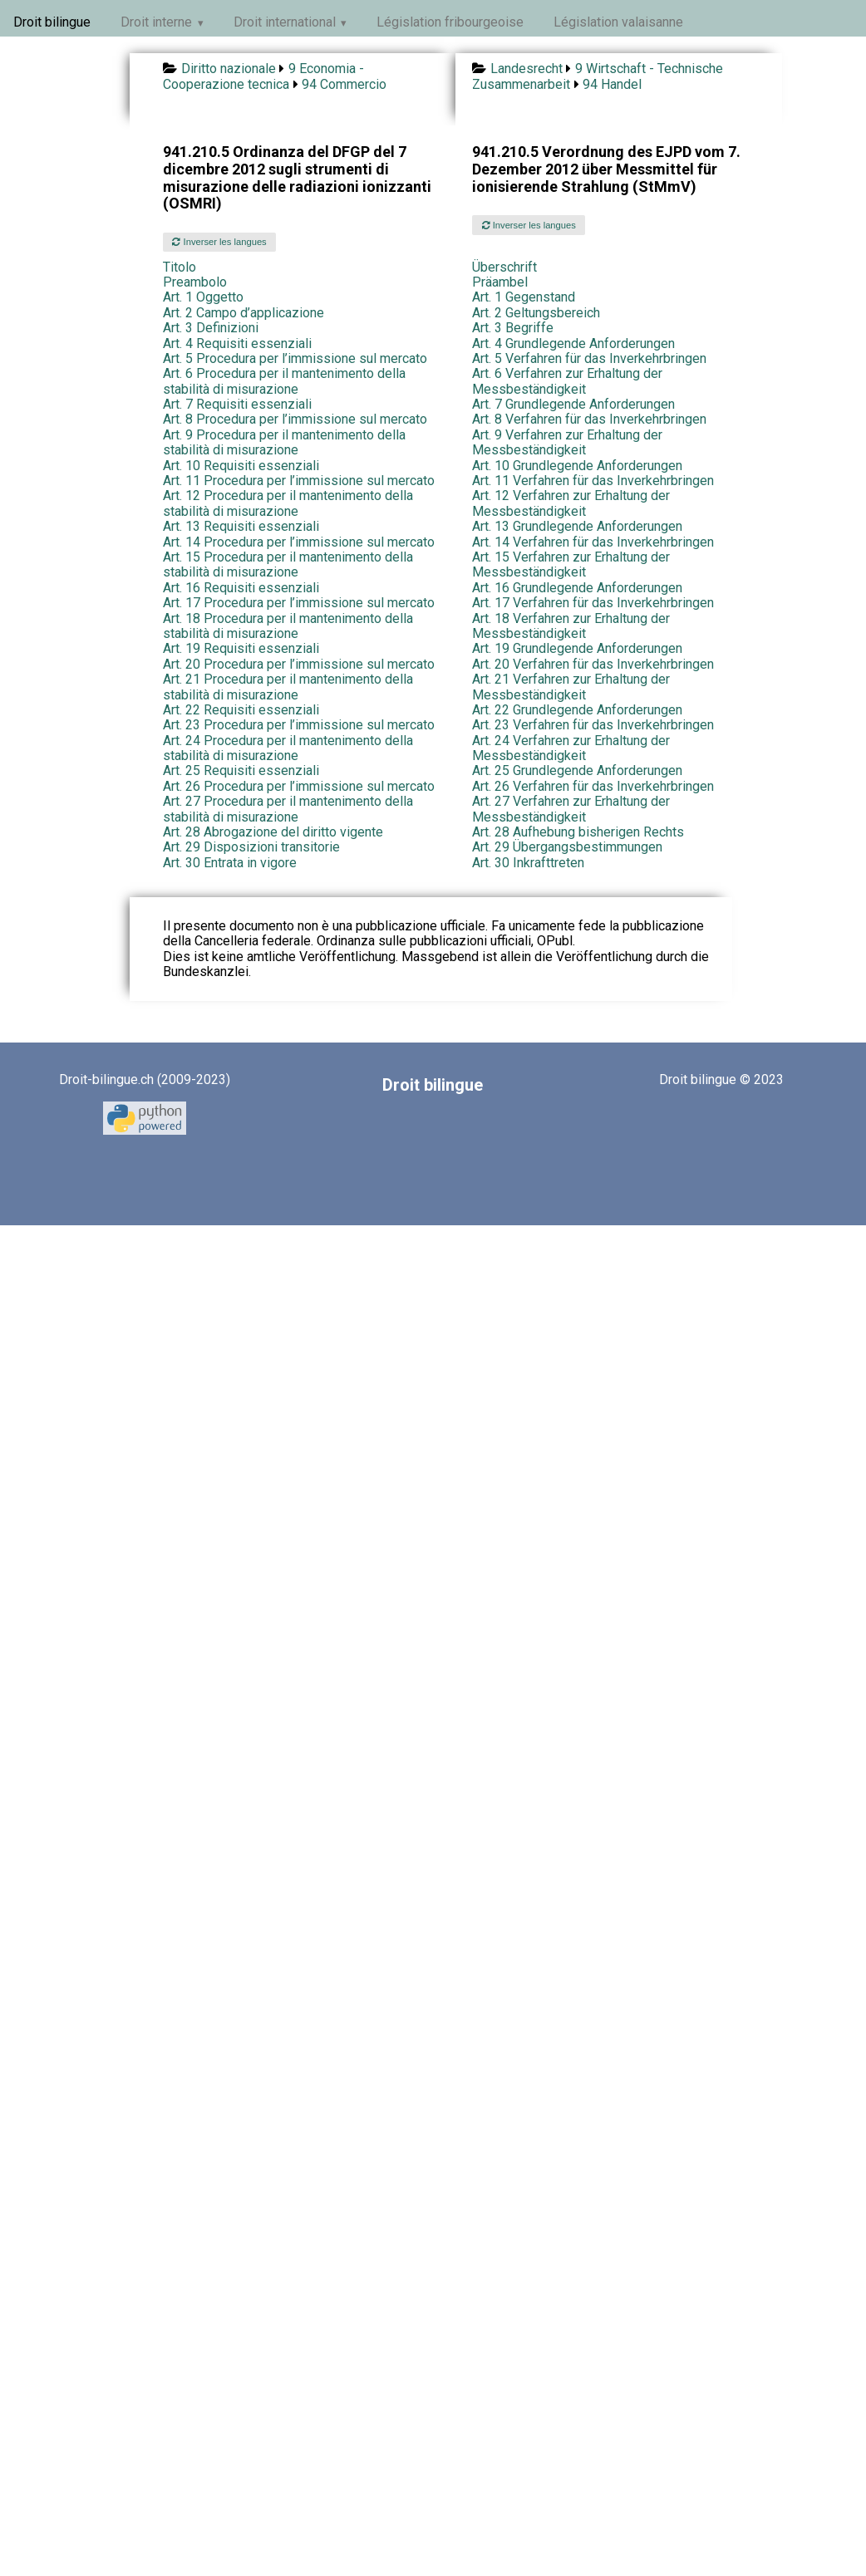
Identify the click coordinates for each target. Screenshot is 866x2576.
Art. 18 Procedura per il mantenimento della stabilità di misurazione (288, 626)
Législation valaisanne (618, 22)
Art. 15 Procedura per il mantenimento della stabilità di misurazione (288, 564)
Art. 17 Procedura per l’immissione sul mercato (299, 603)
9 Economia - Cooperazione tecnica (263, 76)
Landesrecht (526, 68)
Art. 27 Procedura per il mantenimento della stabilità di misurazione (288, 808)
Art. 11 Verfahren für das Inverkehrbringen (593, 480)
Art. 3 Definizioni (210, 328)
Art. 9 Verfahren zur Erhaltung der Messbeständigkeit (567, 442)
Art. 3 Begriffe (513, 328)
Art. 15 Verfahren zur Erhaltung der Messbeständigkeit (571, 564)
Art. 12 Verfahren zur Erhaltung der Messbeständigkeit (571, 503)
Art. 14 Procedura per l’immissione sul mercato (299, 542)
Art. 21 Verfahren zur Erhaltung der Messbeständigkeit (571, 686)
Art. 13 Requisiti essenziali (241, 526)
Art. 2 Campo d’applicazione (243, 313)
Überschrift (504, 267)
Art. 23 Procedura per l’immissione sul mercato (299, 725)
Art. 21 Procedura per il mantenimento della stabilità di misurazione (288, 686)
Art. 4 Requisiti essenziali (237, 343)
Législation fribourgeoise (450, 22)
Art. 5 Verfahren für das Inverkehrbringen (589, 358)
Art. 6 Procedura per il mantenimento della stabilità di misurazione (284, 381)
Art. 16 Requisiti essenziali (241, 588)
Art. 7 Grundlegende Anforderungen (573, 404)
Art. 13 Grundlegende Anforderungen (577, 526)
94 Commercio (344, 84)
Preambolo (195, 282)
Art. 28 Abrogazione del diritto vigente (273, 832)
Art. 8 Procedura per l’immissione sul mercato (295, 419)
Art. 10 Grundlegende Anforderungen (577, 465)
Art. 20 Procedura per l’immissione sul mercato (299, 664)
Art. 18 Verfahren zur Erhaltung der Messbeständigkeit (571, 626)
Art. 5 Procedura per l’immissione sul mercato (295, 358)
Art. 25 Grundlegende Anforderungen (577, 770)
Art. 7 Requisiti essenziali (237, 404)
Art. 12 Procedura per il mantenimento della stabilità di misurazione (288, 503)
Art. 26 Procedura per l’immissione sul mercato (299, 786)
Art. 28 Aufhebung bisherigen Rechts (578, 832)
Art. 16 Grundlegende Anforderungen (577, 588)
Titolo (179, 267)
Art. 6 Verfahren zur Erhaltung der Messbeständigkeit (567, 381)
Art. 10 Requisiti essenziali (241, 465)
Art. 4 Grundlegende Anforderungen (573, 343)
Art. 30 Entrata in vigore (230, 863)
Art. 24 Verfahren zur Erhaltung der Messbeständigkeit (571, 748)
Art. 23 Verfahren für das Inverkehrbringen (593, 725)
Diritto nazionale (228, 68)
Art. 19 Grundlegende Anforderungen (577, 648)
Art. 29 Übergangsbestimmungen (567, 847)
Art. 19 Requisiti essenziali (241, 648)
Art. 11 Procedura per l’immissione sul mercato (299, 480)
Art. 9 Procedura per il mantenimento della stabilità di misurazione (284, 442)
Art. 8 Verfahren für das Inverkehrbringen (589, 419)
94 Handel (612, 84)
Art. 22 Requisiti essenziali (241, 710)
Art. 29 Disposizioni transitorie (251, 847)
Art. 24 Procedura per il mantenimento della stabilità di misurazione (288, 748)
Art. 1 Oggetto (203, 297)
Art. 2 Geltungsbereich (536, 313)
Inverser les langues (219, 242)
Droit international (285, 22)
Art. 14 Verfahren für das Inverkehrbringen (593, 542)
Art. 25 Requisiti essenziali (241, 770)
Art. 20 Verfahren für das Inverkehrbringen (593, 664)
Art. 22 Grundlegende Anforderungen (577, 710)
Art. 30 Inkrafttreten (528, 863)
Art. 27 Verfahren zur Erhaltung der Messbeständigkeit (571, 808)
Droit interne (156, 22)
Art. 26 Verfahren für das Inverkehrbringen (593, 786)
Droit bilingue (52, 22)
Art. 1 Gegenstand (523, 297)
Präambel (500, 282)
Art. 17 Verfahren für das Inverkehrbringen (593, 603)
